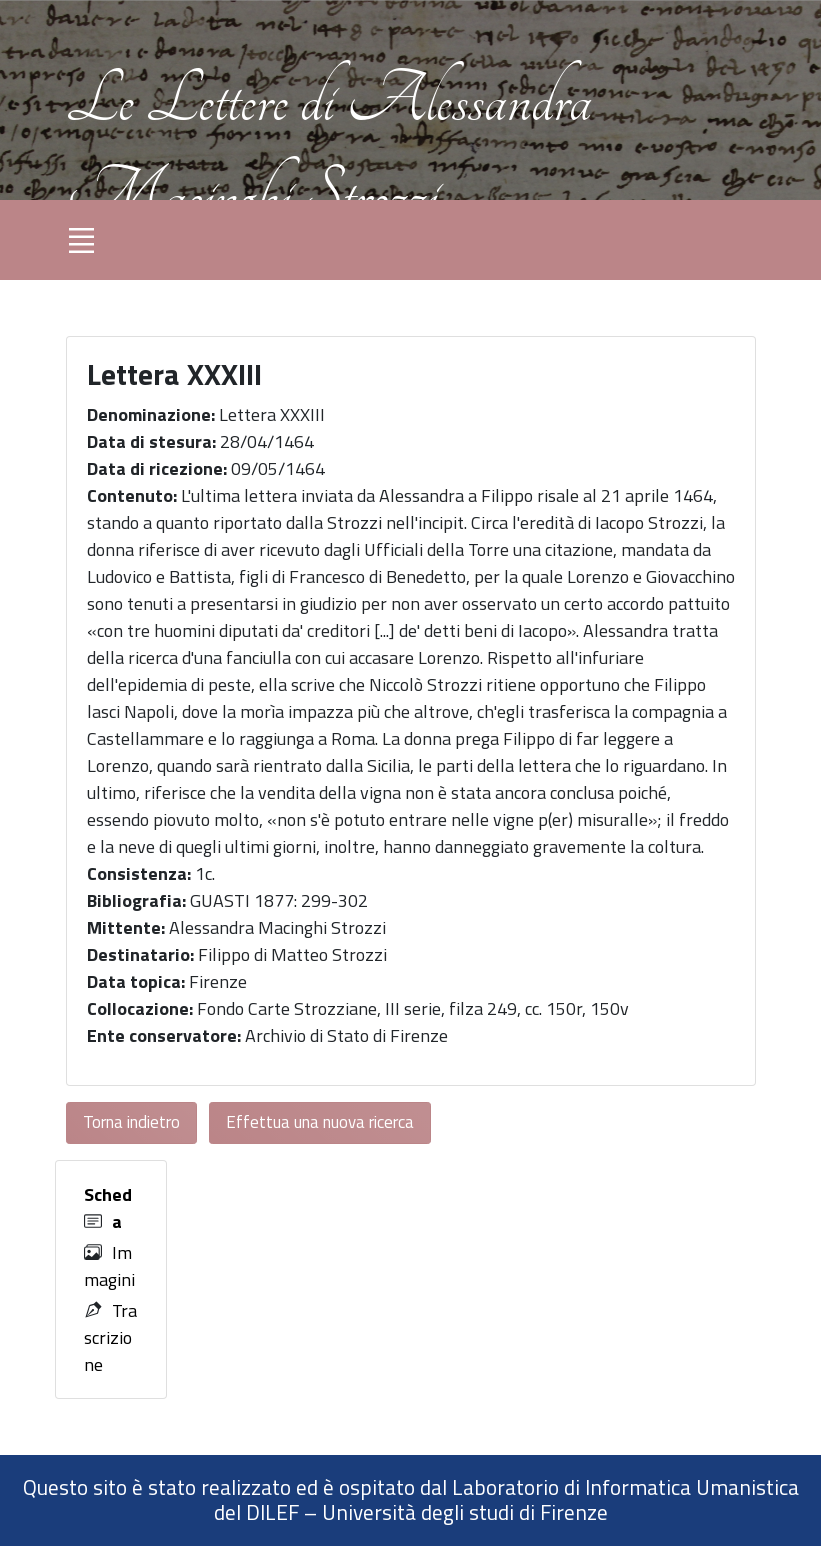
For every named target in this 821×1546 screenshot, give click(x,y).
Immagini (109, 1266)
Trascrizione (110, 1337)
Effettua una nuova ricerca (320, 1122)
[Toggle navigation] (82, 240)
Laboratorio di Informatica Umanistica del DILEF (506, 1500)
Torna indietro (131, 1122)
